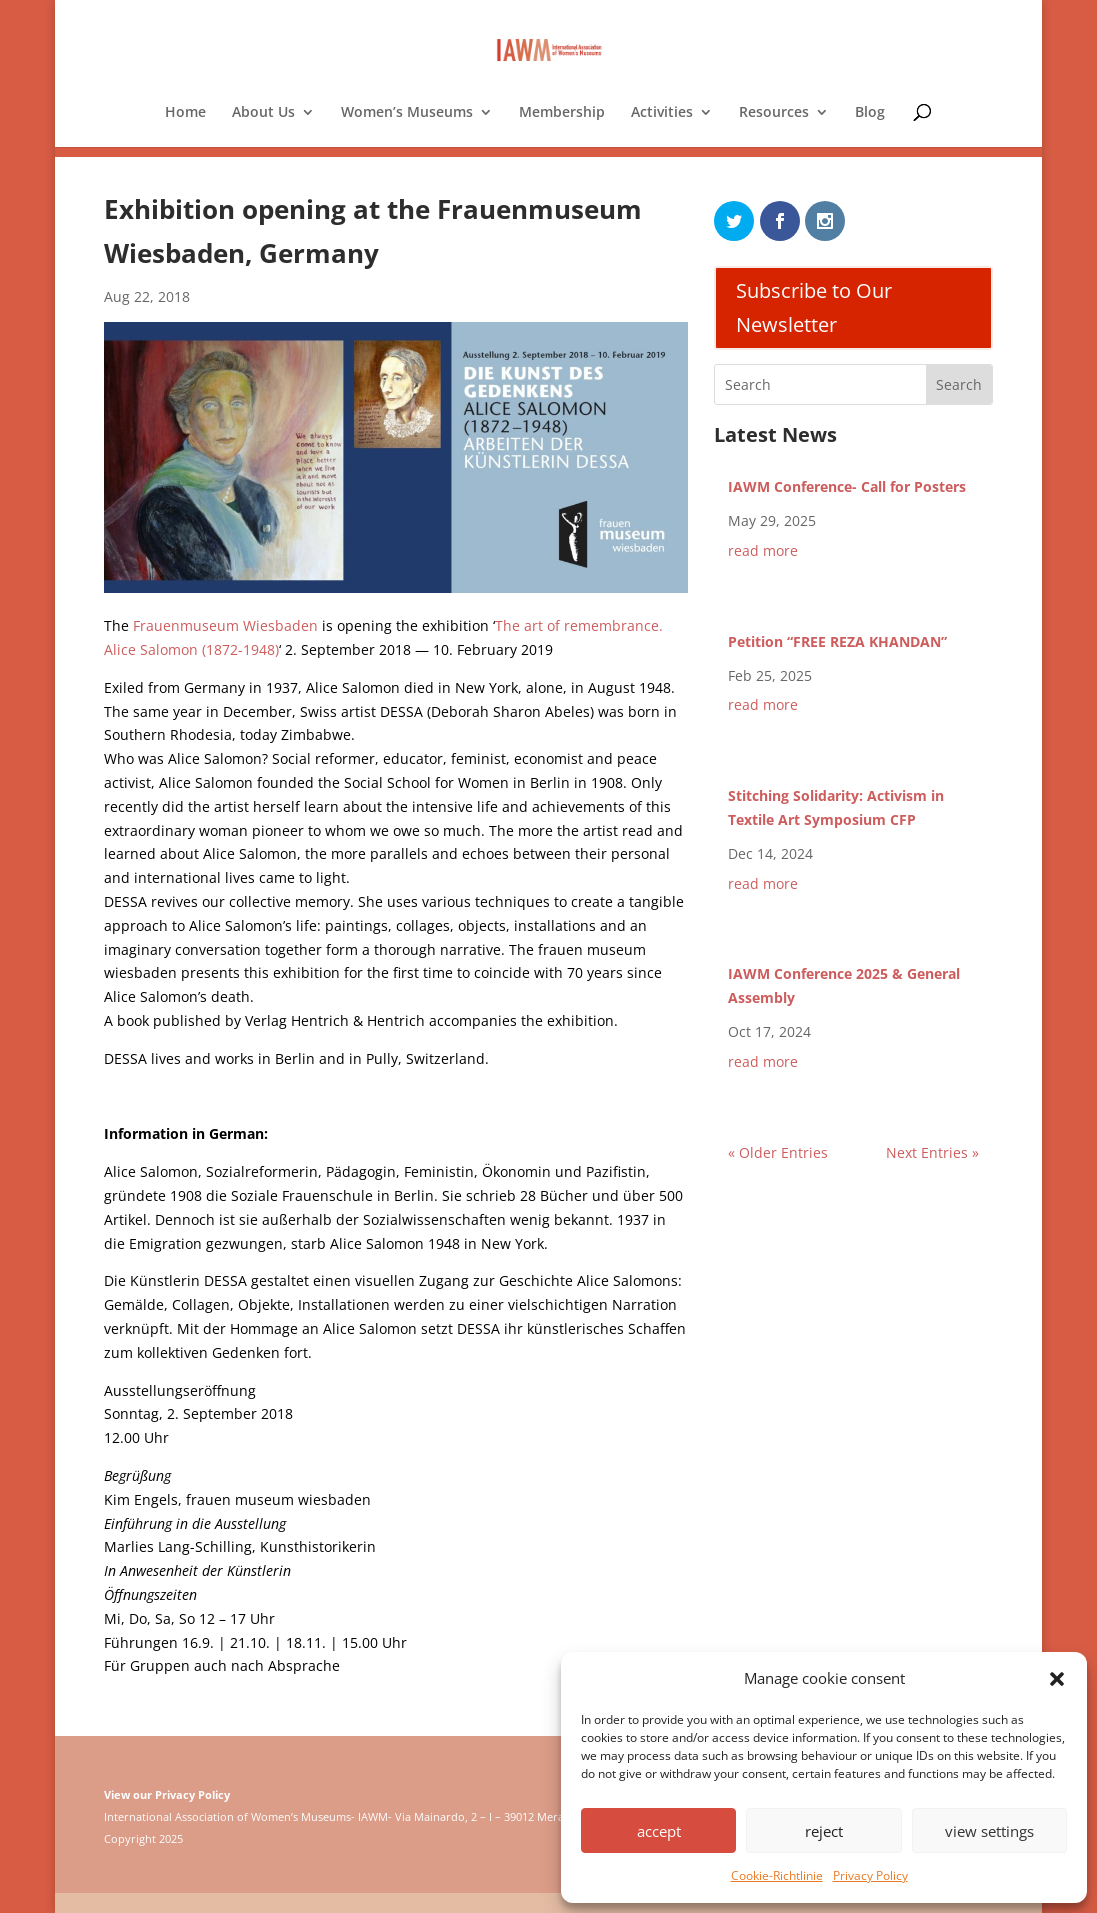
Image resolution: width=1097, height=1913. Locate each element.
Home (185, 113)
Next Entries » (932, 1152)
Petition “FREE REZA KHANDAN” (837, 641)
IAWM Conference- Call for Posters (847, 486)
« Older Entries (778, 1152)
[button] (1057, 1679)
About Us (263, 113)
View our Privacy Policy (167, 1794)
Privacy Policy (870, 1875)
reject (824, 1831)
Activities (662, 113)
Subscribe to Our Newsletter (814, 307)
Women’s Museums (407, 113)
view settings (989, 1831)
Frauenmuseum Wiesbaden (225, 625)
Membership (562, 113)
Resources (774, 113)
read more (763, 550)
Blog (870, 113)
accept (659, 1831)
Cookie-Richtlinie (777, 1875)
